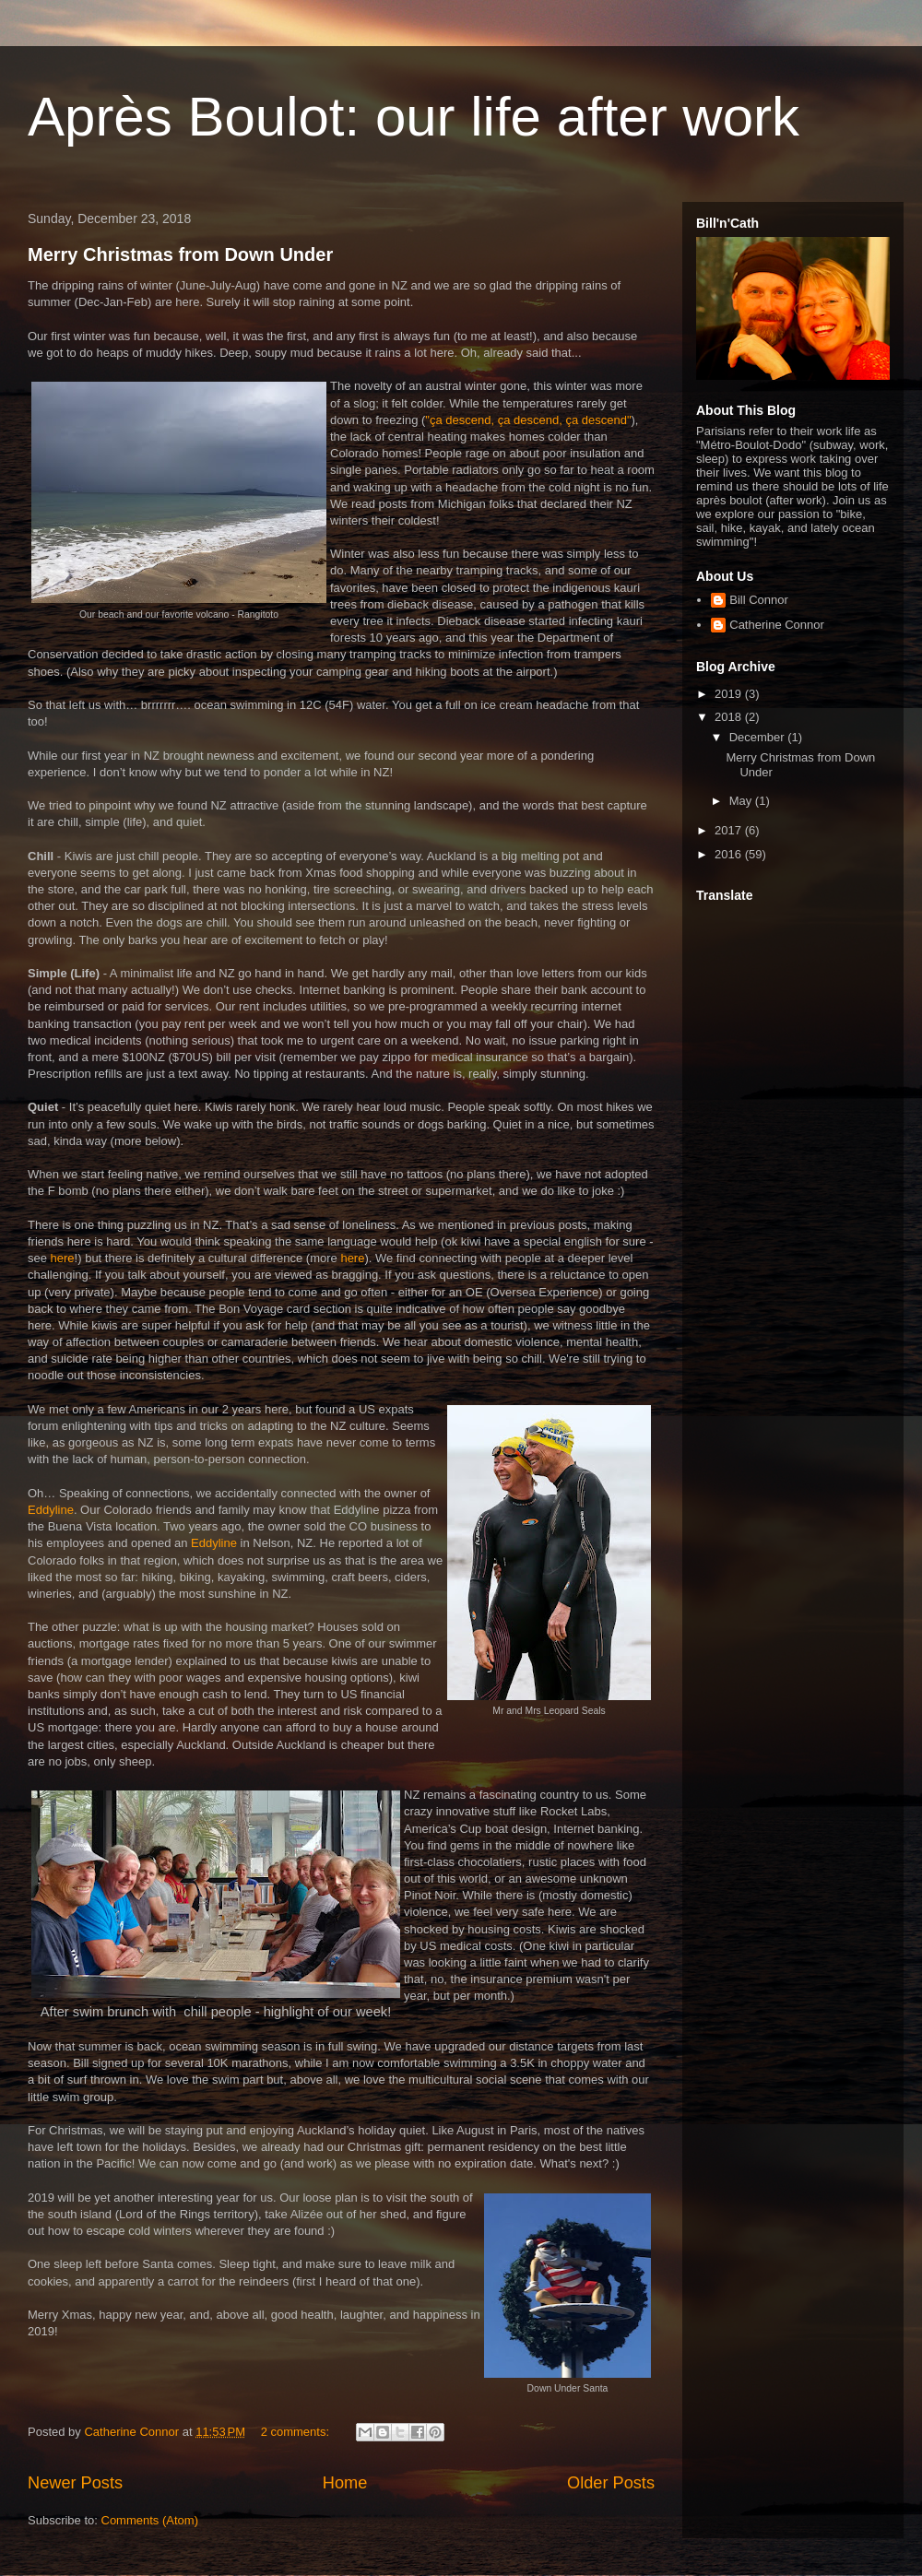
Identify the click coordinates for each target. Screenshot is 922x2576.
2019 (730, 694)
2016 (730, 854)
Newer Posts (75, 2483)
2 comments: (297, 2432)
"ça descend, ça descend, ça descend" (528, 420)
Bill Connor (758, 600)
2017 (730, 830)
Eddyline (51, 1510)
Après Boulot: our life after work (413, 117)
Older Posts (611, 2483)
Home (345, 2483)
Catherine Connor (776, 625)
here (63, 1258)
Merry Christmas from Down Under (180, 254)
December (758, 737)
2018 (730, 717)
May (742, 801)
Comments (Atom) (149, 2520)
